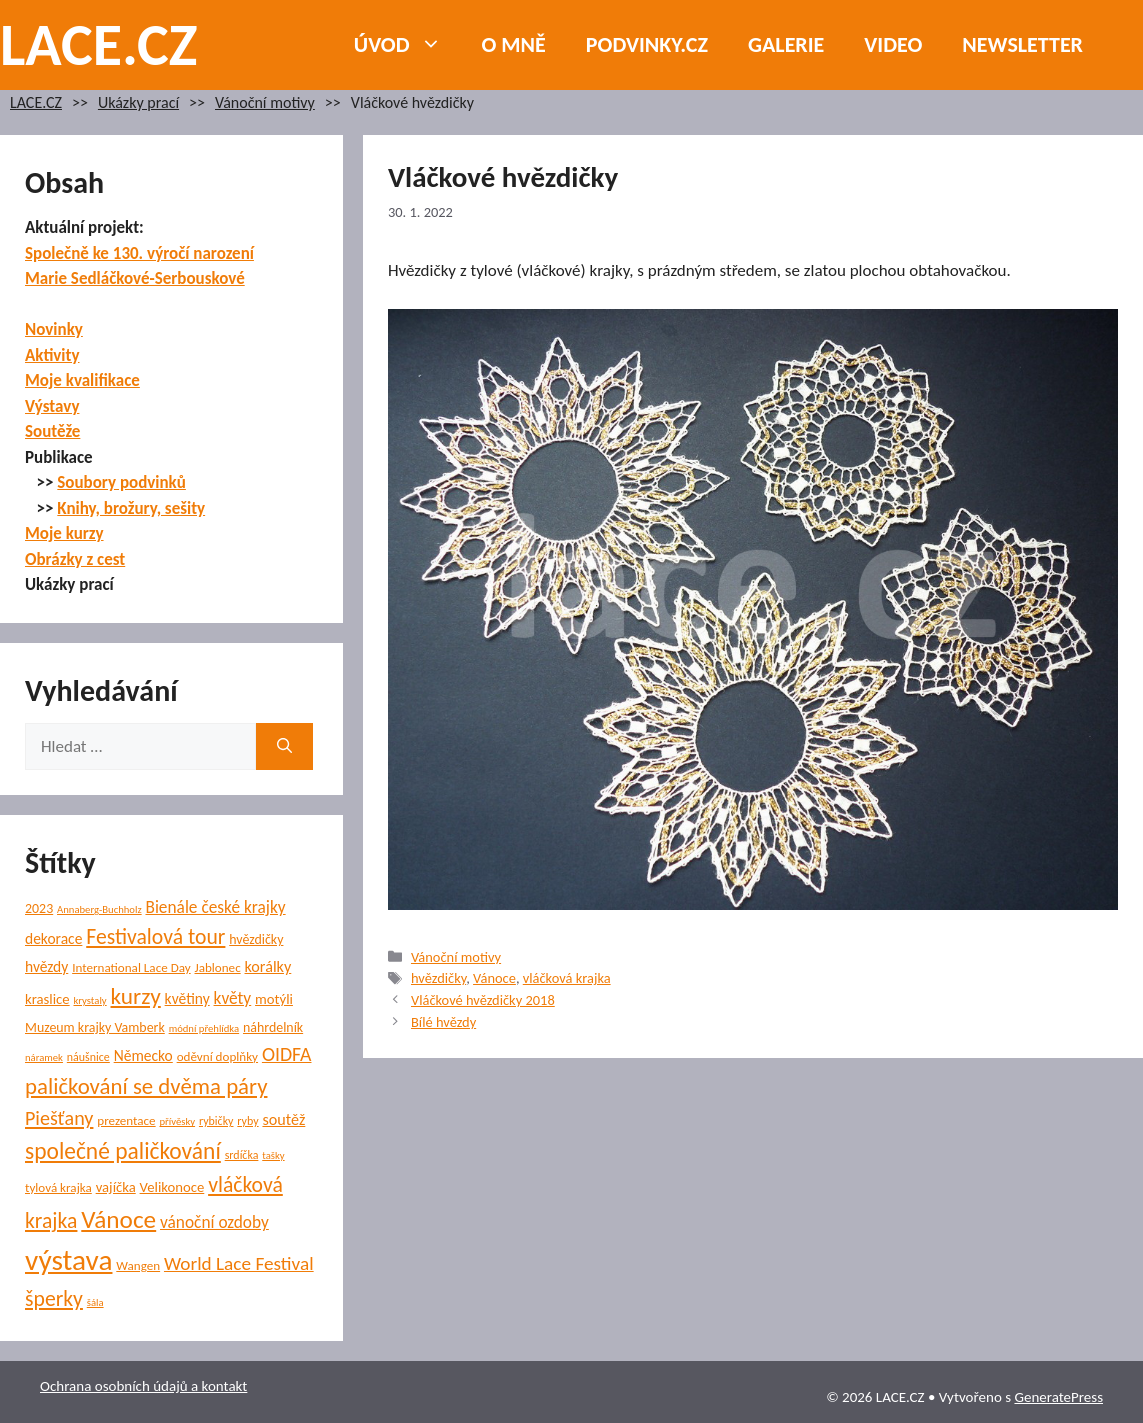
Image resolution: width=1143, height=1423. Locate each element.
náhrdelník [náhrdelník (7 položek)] (273, 1027)
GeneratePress (1058, 1397)
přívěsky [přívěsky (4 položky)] (177, 1121)
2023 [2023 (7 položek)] (39, 908)
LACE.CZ (99, 44)
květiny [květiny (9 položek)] (187, 998)
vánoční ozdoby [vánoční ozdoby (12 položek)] (214, 1222)
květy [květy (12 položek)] (233, 998)
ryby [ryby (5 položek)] (247, 1121)
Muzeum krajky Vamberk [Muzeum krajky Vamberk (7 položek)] (95, 1027)
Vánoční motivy (265, 102)
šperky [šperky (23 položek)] (54, 1298)
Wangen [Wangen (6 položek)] (138, 1266)
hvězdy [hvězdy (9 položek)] (46, 966)
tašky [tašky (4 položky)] (273, 1155)
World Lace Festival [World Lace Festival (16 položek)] (239, 1263)
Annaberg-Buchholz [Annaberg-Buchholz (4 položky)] (99, 909)
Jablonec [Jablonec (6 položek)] (218, 968)
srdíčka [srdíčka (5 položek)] (242, 1155)
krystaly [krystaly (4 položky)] (89, 1000)
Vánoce (494, 978)
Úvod (408, 45)
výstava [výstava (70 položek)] (68, 1260)
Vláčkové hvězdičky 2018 (483, 1000)
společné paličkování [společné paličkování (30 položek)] (123, 1151)
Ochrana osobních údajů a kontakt (143, 1386)
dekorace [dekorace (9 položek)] (53, 938)
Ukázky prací (138, 102)
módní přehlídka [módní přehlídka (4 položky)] (204, 1028)
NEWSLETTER (1022, 44)
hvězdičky (438, 978)
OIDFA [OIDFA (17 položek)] (287, 1054)
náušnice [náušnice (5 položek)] (88, 1057)
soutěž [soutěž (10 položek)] (283, 1119)
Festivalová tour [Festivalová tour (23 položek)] (155, 936)
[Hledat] (284, 747)
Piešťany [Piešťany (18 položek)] (59, 1118)
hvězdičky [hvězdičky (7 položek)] (256, 939)
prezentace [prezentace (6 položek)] (126, 1121)
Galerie (786, 44)
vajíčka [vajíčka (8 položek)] (116, 1187)
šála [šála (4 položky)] (95, 1302)
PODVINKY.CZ (647, 44)
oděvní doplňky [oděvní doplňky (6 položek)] (217, 1057)
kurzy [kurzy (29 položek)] (136, 996)
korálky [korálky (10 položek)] (268, 966)
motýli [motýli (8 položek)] (274, 999)
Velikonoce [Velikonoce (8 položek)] (172, 1187)
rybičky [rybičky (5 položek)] (216, 1121)
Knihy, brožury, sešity (131, 508)
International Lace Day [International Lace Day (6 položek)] (131, 968)
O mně (514, 44)
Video (893, 44)
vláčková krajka (567, 978)
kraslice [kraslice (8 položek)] (47, 999)
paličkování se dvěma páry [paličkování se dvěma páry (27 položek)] (146, 1086)
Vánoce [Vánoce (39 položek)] (118, 1219)
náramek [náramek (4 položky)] (44, 1057)
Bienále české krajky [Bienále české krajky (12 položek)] (215, 907)
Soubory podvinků (121, 482)
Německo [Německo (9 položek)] (143, 1055)
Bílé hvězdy (443, 1022)
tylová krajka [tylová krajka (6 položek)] (58, 1188)
